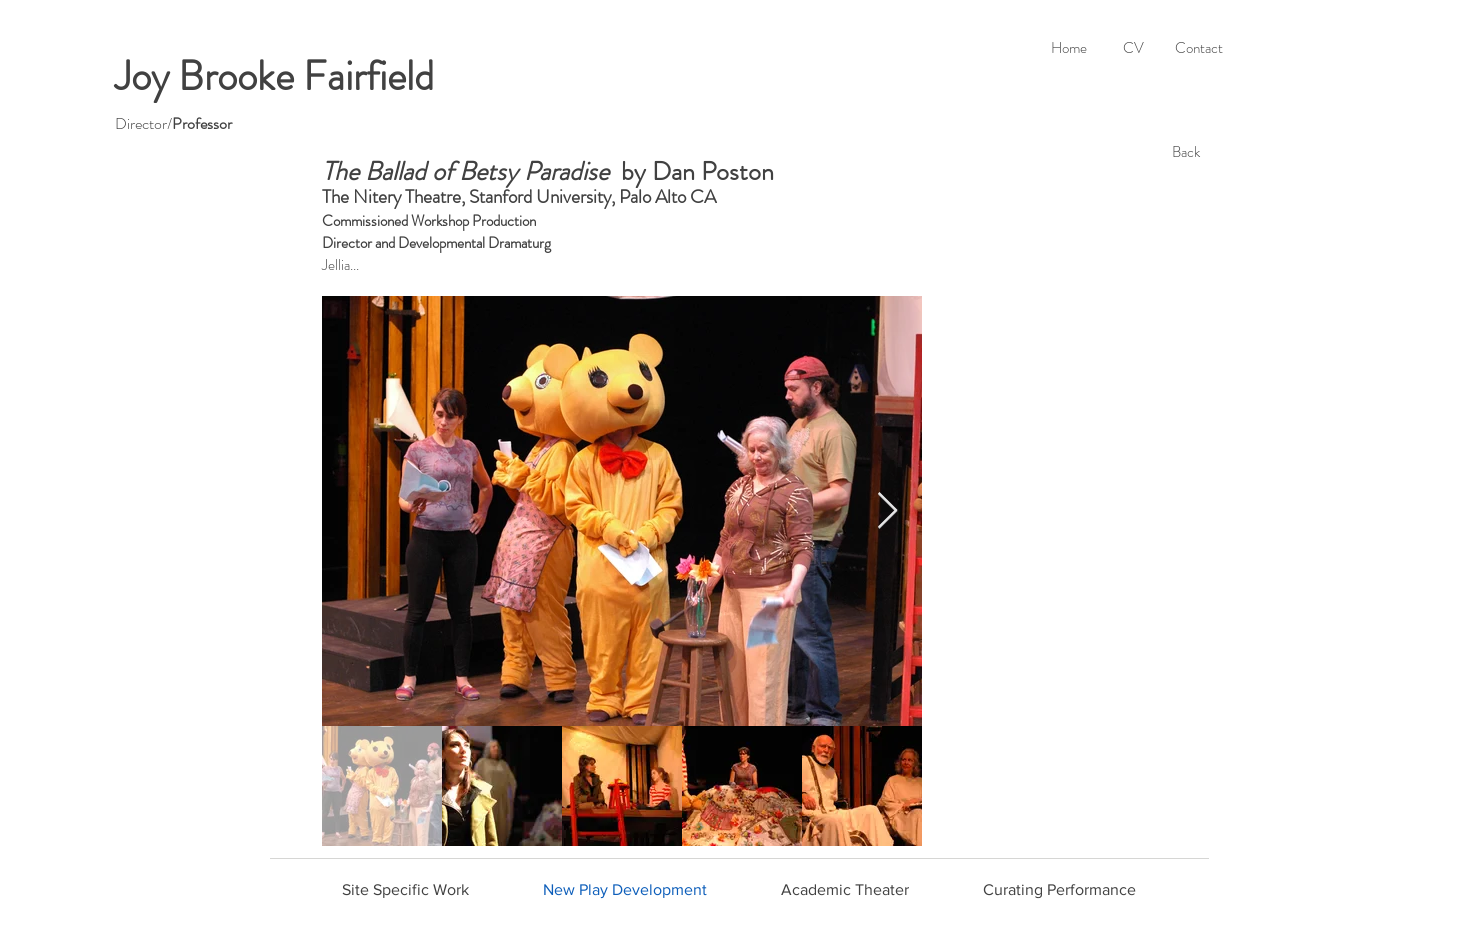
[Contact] (1198, 48)
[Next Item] (887, 511)
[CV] (1133, 48)
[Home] (1068, 48)
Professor (202, 123)
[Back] (1186, 152)
